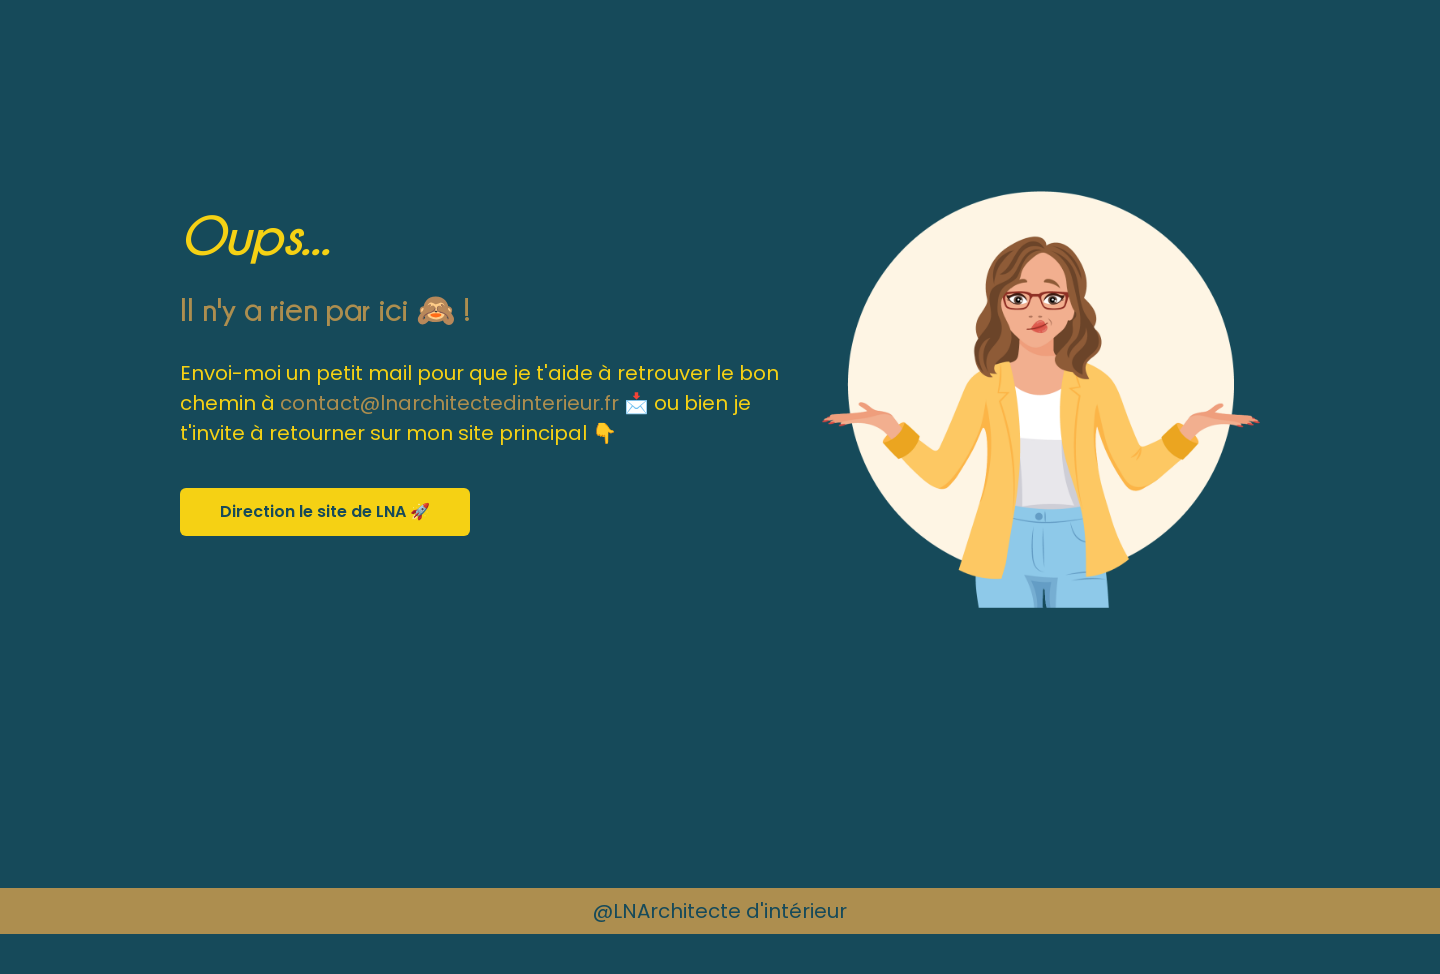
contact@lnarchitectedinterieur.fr (449, 403)
